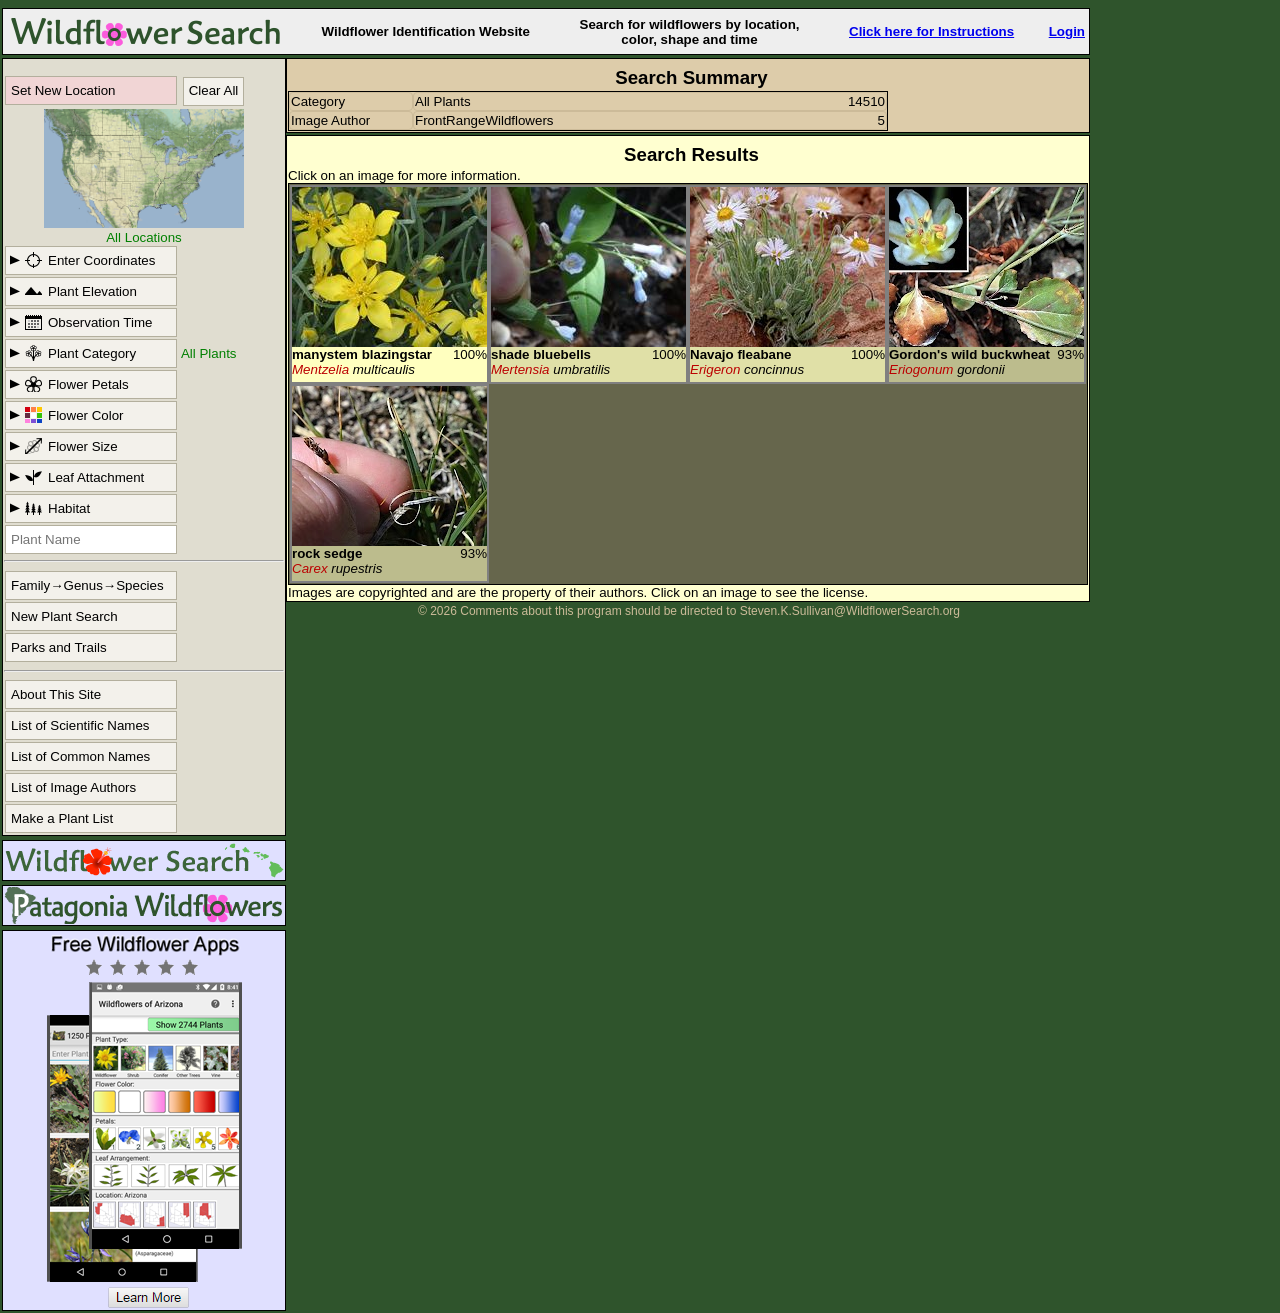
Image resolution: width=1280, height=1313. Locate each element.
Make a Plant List (62, 818)
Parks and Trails (59, 647)
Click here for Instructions (931, 31)
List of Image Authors (73, 787)
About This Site (56, 694)
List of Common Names (80, 756)
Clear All (214, 90)
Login (1067, 31)
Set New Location (63, 90)
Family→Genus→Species (87, 585)
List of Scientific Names (80, 725)
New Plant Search (64, 616)
